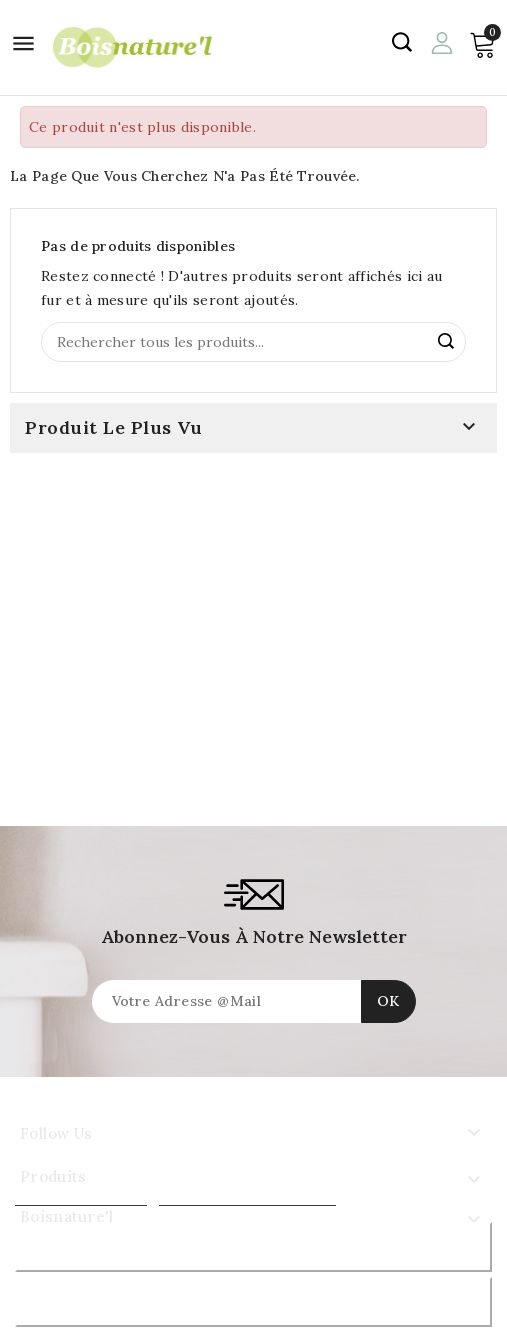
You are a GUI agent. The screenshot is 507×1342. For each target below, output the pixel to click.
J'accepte (253, 1301)
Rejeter (253, 1246)
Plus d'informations (81, 1196)
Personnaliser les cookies (248, 1196)
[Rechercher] (253, 342)
